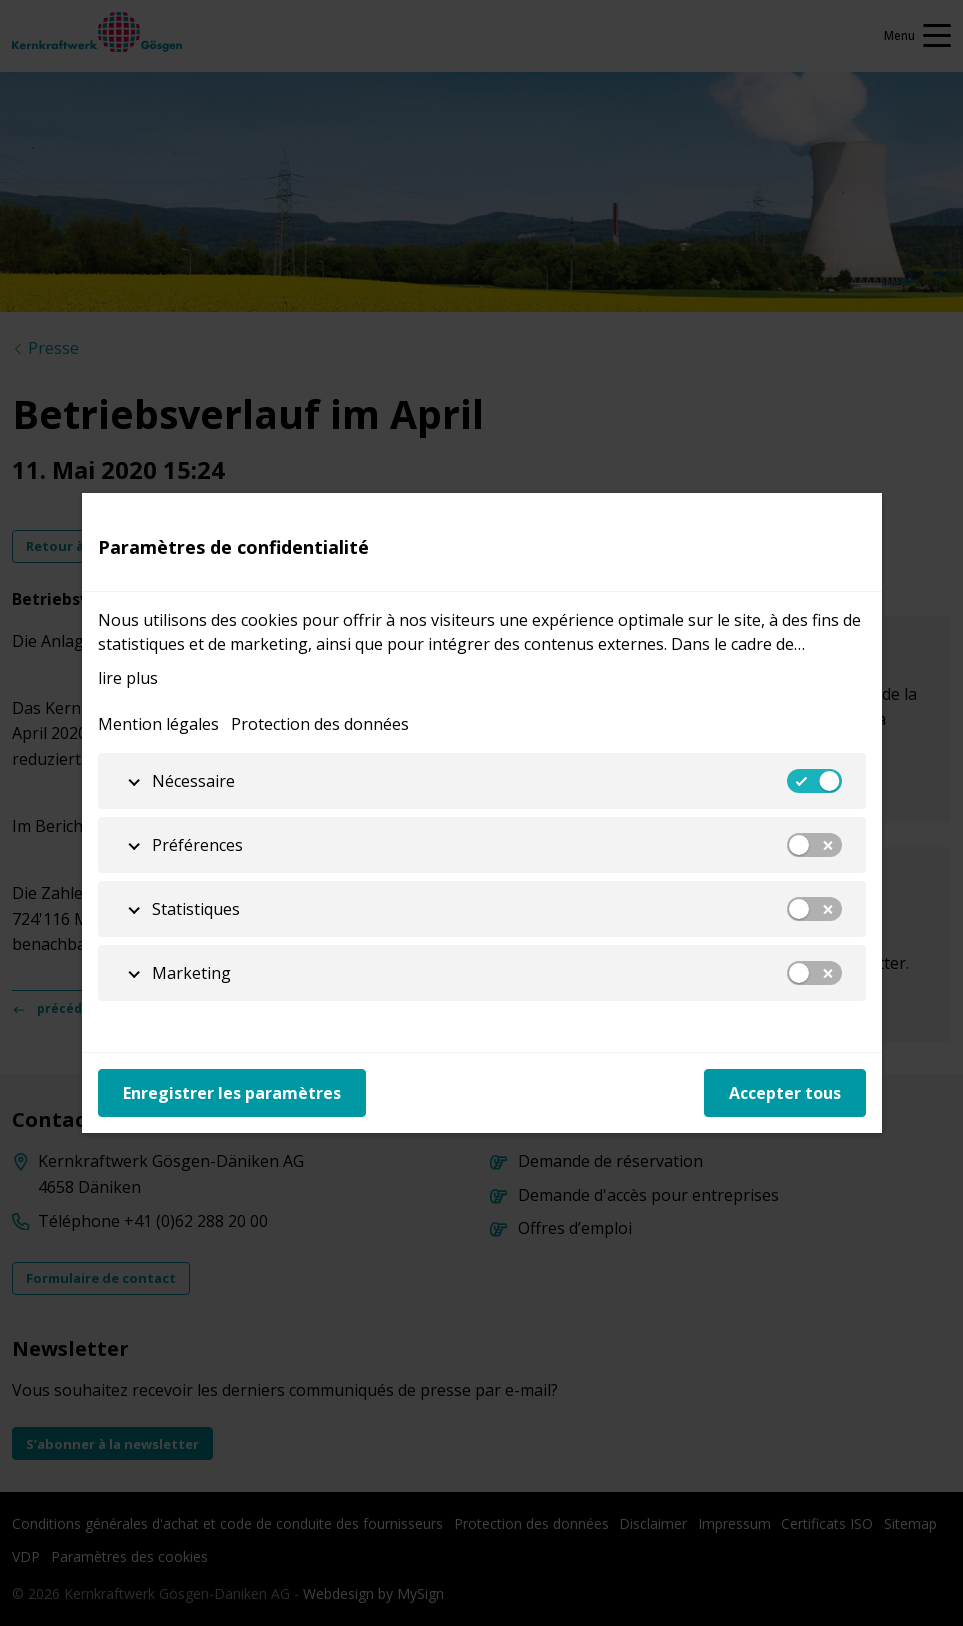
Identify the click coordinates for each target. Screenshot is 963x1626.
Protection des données (320, 724)
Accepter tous (785, 1093)
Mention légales (158, 724)
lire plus (128, 678)
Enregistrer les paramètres (232, 1093)
